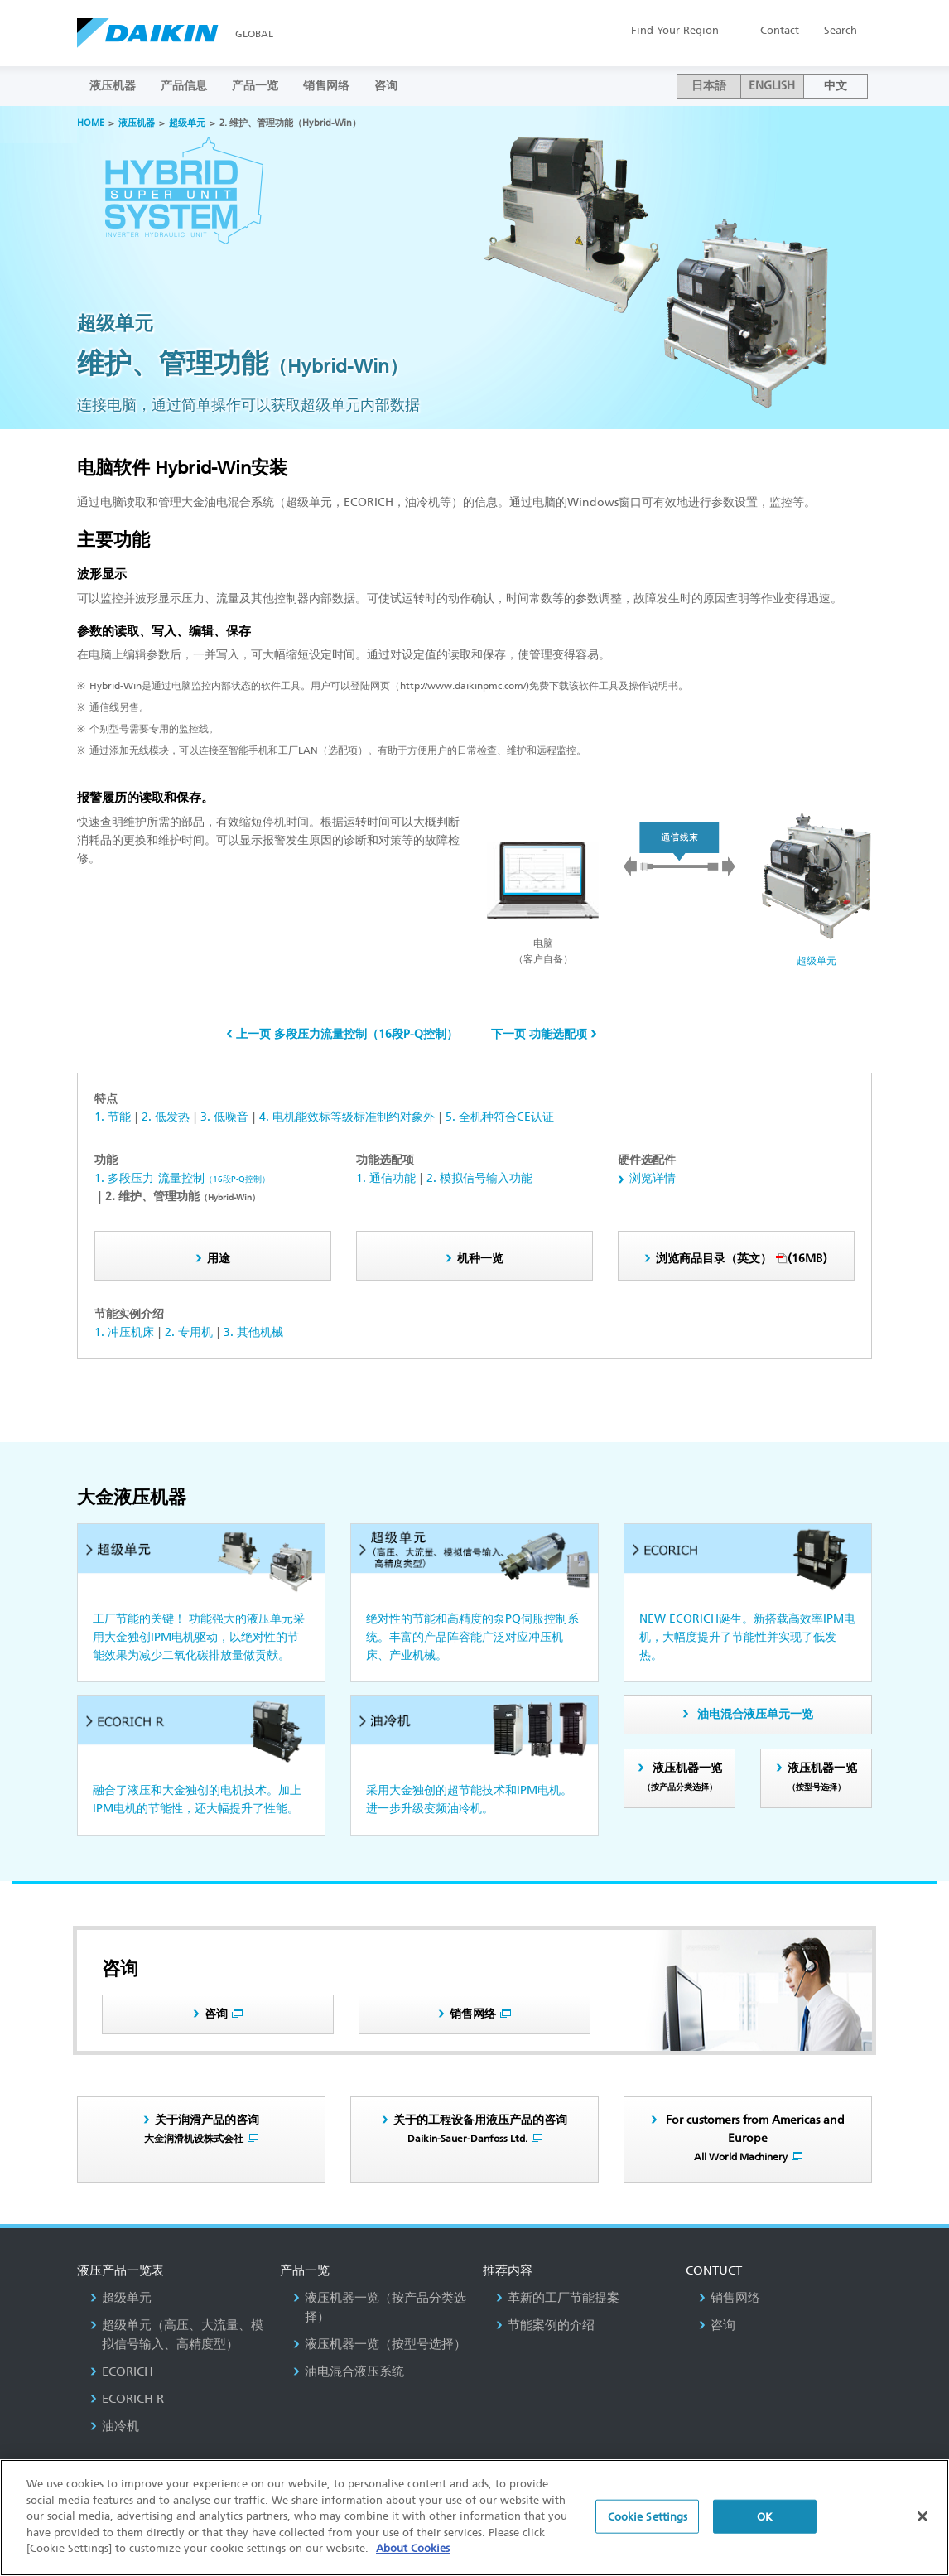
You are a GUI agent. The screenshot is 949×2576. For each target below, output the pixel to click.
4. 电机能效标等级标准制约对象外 (347, 1117)
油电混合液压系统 (348, 2371)
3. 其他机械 (253, 1332)
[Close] (922, 2516)
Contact (779, 30)
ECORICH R (127, 2398)
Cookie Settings (648, 2516)
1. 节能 (112, 1117)
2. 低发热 (166, 1117)
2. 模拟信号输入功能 (479, 1178)
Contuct (714, 2270)
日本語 (708, 86)
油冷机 (114, 2426)
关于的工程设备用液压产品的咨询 (480, 2128)
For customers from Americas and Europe (753, 2138)
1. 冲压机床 (124, 1332)
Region (675, 30)
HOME (90, 123)
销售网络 (326, 86)
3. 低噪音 (224, 1117)
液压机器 (112, 86)
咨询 (385, 86)
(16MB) (741, 1259)
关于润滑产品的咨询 (201, 2128)
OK (765, 2516)
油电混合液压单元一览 (755, 1714)
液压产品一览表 (120, 2270)
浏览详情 (652, 1178)
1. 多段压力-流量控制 (182, 1178)
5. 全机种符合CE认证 (500, 1117)
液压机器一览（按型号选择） (379, 2344)
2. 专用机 (189, 1332)
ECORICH (121, 2371)
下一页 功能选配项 (539, 1034)
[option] (474, 267)
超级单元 (187, 123)
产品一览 (255, 86)
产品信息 (184, 86)
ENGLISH (772, 86)
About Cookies (413, 2548)
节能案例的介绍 (545, 2325)
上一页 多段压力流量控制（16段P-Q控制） (347, 1034)
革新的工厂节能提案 (557, 2297)
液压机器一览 (682, 1776)
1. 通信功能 (386, 1178)
